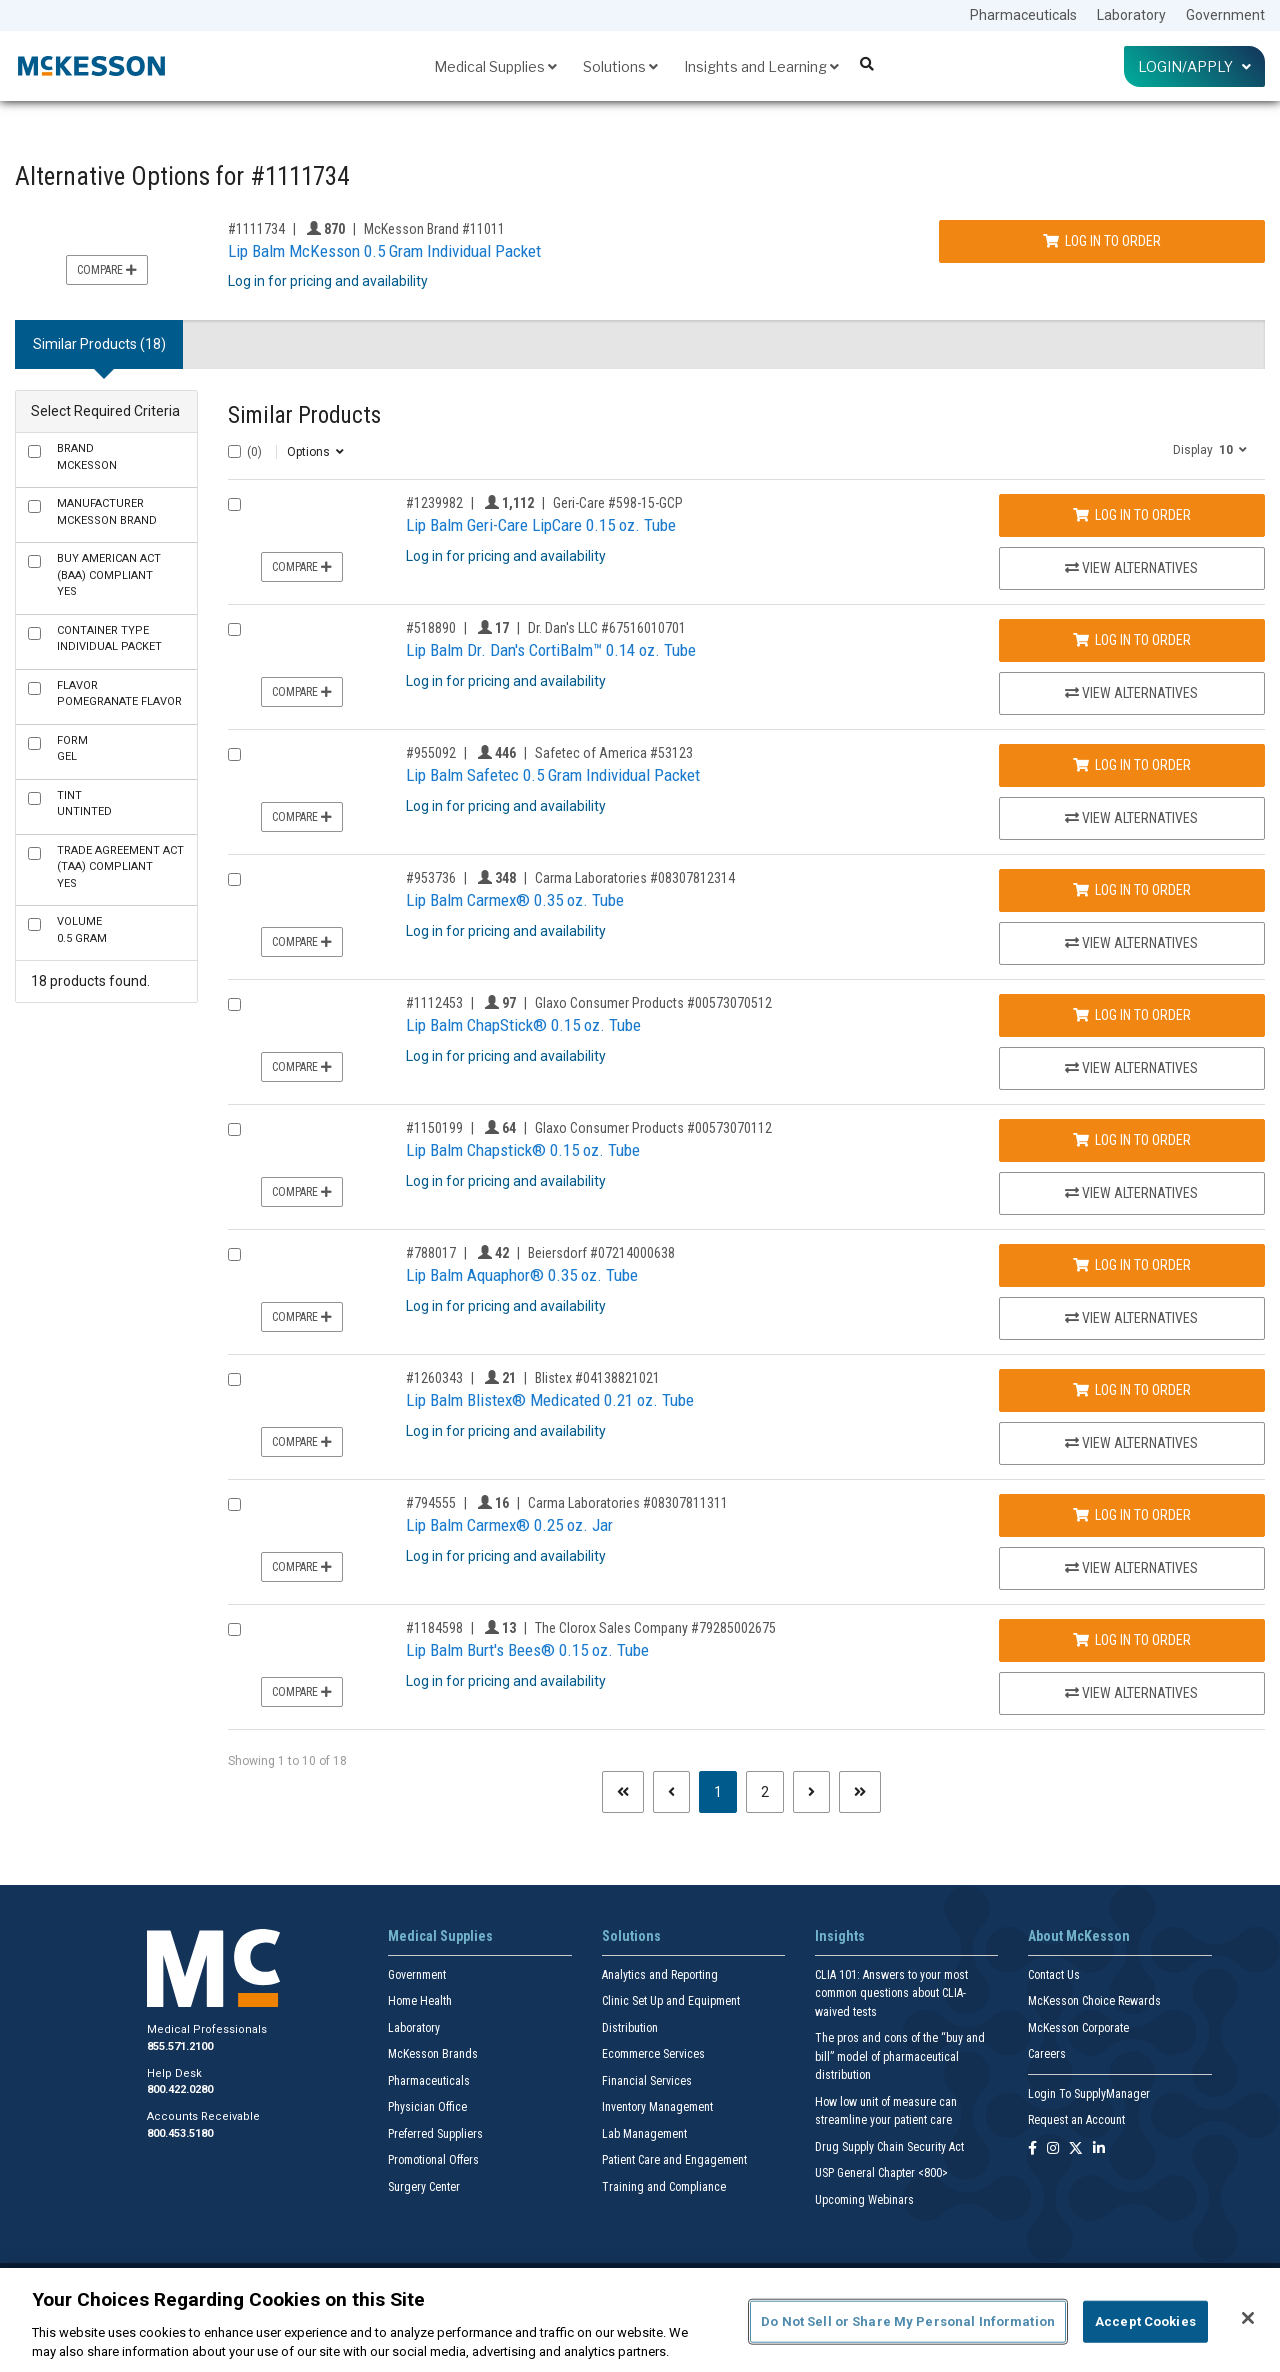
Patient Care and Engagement (674, 2160)
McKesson (87, 457)
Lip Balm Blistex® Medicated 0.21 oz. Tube (550, 1400)
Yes (109, 575)
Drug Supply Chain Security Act (889, 2147)
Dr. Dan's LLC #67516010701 (607, 628)
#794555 (431, 1503)
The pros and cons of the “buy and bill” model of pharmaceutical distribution (900, 2056)
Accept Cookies (1145, 2321)
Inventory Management (657, 2107)
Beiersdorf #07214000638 (601, 1253)
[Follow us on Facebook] (1032, 2149)
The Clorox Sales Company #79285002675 (655, 1628)
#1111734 (256, 229)
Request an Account (1076, 2120)
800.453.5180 (180, 2133)
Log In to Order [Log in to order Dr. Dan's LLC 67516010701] (1132, 640)
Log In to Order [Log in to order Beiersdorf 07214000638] (1132, 1265)
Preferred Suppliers (435, 2134)
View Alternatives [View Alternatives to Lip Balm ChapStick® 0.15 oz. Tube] (1131, 1068)
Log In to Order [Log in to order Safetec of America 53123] (1132, 765)
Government (1225, 15)
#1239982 (434, 503)
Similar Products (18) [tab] (99, 344)
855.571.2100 (180, 2046)
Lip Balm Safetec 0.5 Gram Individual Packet (553, 775)
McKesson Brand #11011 (434, 229)
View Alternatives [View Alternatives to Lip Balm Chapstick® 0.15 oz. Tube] (1131, 1193)
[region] (640, 2320)
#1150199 (434, 1128)
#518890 (431, 628)
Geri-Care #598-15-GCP (618, 503)
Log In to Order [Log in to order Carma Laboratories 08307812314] (1132, 890)
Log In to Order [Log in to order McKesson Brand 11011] (1102, 241)
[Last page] (860, 1792)
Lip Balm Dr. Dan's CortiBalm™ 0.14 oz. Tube (551, 650)
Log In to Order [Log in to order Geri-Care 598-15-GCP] (1132, 515)
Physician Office (427, 2107)
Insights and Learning (761, 66)
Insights (840, 1936)
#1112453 (434, 1003)
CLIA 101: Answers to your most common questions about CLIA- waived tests (891, 1993)
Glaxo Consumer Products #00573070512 (653, 1003)
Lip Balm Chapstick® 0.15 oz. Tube (523, 1150)
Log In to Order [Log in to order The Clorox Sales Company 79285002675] (1132, 1640)
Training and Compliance (664, 2187)
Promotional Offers (433, 2160)
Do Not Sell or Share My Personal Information (908, 2321)
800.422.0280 (180, 2089)
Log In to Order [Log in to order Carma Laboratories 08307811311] (1132, 1515)
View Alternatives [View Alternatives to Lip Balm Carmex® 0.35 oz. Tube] (1131, 943)
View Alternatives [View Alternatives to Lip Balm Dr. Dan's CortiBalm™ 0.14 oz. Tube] (1131, 693)
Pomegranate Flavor (119, 694)
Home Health (420, 2001)
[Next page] (811, 1792)
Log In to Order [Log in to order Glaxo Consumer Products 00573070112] (1132, 1140)
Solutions (620, 66)
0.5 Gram (82, 930)
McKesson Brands (433, 2054)
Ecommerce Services (653, 2054)
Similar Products (304, 415)
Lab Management (644, 2134)
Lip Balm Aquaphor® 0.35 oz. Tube (522, 1275)
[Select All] (234, 451)
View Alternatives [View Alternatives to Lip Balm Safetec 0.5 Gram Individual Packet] (1131, 818)
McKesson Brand (107, 512)
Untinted (84, 804)
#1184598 (434, 1628)
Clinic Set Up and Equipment (671, 2001)
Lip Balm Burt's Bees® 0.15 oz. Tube (527, 1650)
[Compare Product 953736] (234, 879)
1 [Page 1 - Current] (725, 1790)
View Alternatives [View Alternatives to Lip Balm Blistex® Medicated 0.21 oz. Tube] (1131, 1443)
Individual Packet (109, 639)
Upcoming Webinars (864, 2200)
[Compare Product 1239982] (234, 504)
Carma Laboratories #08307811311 (628, 1503)
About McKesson (1079, 1936)
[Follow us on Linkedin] (1099, 2149)
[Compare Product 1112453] (234, 1004)
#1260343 (434, 1378)
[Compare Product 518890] (234, 629)
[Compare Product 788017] (234, 1254)
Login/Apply (1194, 66)
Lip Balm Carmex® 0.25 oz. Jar (509, 1525)
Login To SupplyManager (1089, 2094)
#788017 (431, 1253)
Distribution (630, 2028)
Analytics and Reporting (660, 1975)
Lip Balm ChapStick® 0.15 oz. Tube (523, 1025)
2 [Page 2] (765, 1792)
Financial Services (647, 2081)
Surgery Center (424, 2187)
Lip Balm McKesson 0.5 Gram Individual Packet (384, 251)
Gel (72, 749)
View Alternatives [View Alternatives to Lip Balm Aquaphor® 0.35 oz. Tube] (1131, 1318)
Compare (107, 270)
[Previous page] (671, 1792)
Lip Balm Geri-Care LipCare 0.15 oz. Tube (541, 525)
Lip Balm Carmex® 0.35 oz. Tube (515, 900)
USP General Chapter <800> (881, 2173)
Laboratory (1131, 15)
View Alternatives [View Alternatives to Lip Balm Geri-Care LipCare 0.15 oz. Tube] (1131, 568)
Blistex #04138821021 (597, 1378)
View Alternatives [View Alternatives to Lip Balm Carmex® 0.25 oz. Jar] (1131, 1568)
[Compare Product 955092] (234, 754)
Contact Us (1054, 1975)
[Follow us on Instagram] (1053, 2149)
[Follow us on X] (1076, 2149)
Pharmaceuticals (1023, 15)
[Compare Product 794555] (234, 1504)
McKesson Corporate (1078, 2028)
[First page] (623, 1792)
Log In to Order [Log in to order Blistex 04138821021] (1132, 1390)
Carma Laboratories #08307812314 (635, 878)
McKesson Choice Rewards (1094, 2001)
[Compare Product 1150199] (234, 1129)
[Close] (1248, 2318)
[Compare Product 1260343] (234, 1379)
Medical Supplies (495, 66)
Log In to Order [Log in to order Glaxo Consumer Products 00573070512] (1132, 1015)
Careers (1047, 2054)
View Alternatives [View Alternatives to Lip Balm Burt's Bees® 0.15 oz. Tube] (1131, 1693)
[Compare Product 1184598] (234, 1629)
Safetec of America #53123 (614, 753)
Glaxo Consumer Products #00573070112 (653, 1128)
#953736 (431, 878)
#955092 (431, 753)
